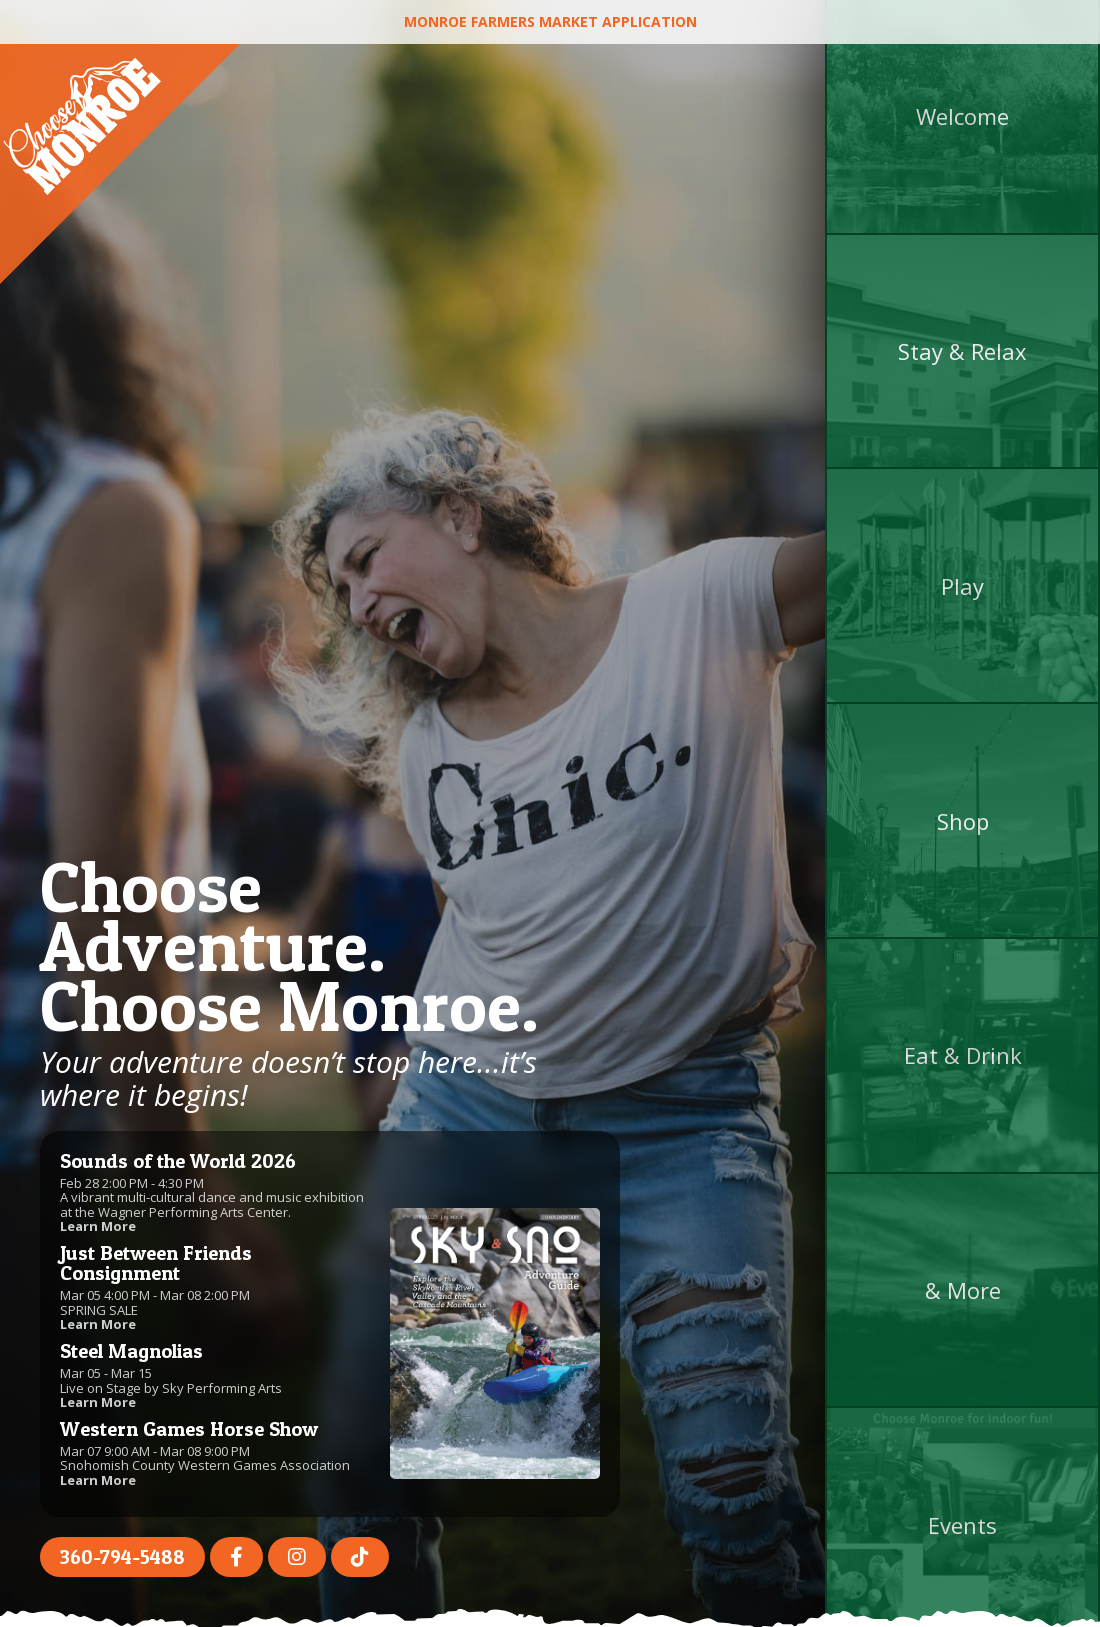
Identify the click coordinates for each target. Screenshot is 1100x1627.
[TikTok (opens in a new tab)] (360, 1557)
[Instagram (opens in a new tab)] (297, 1557)
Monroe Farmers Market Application (550, 21)
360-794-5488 (122, 1557)
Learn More (98, 1226)
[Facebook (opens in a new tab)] (236, 1557)
